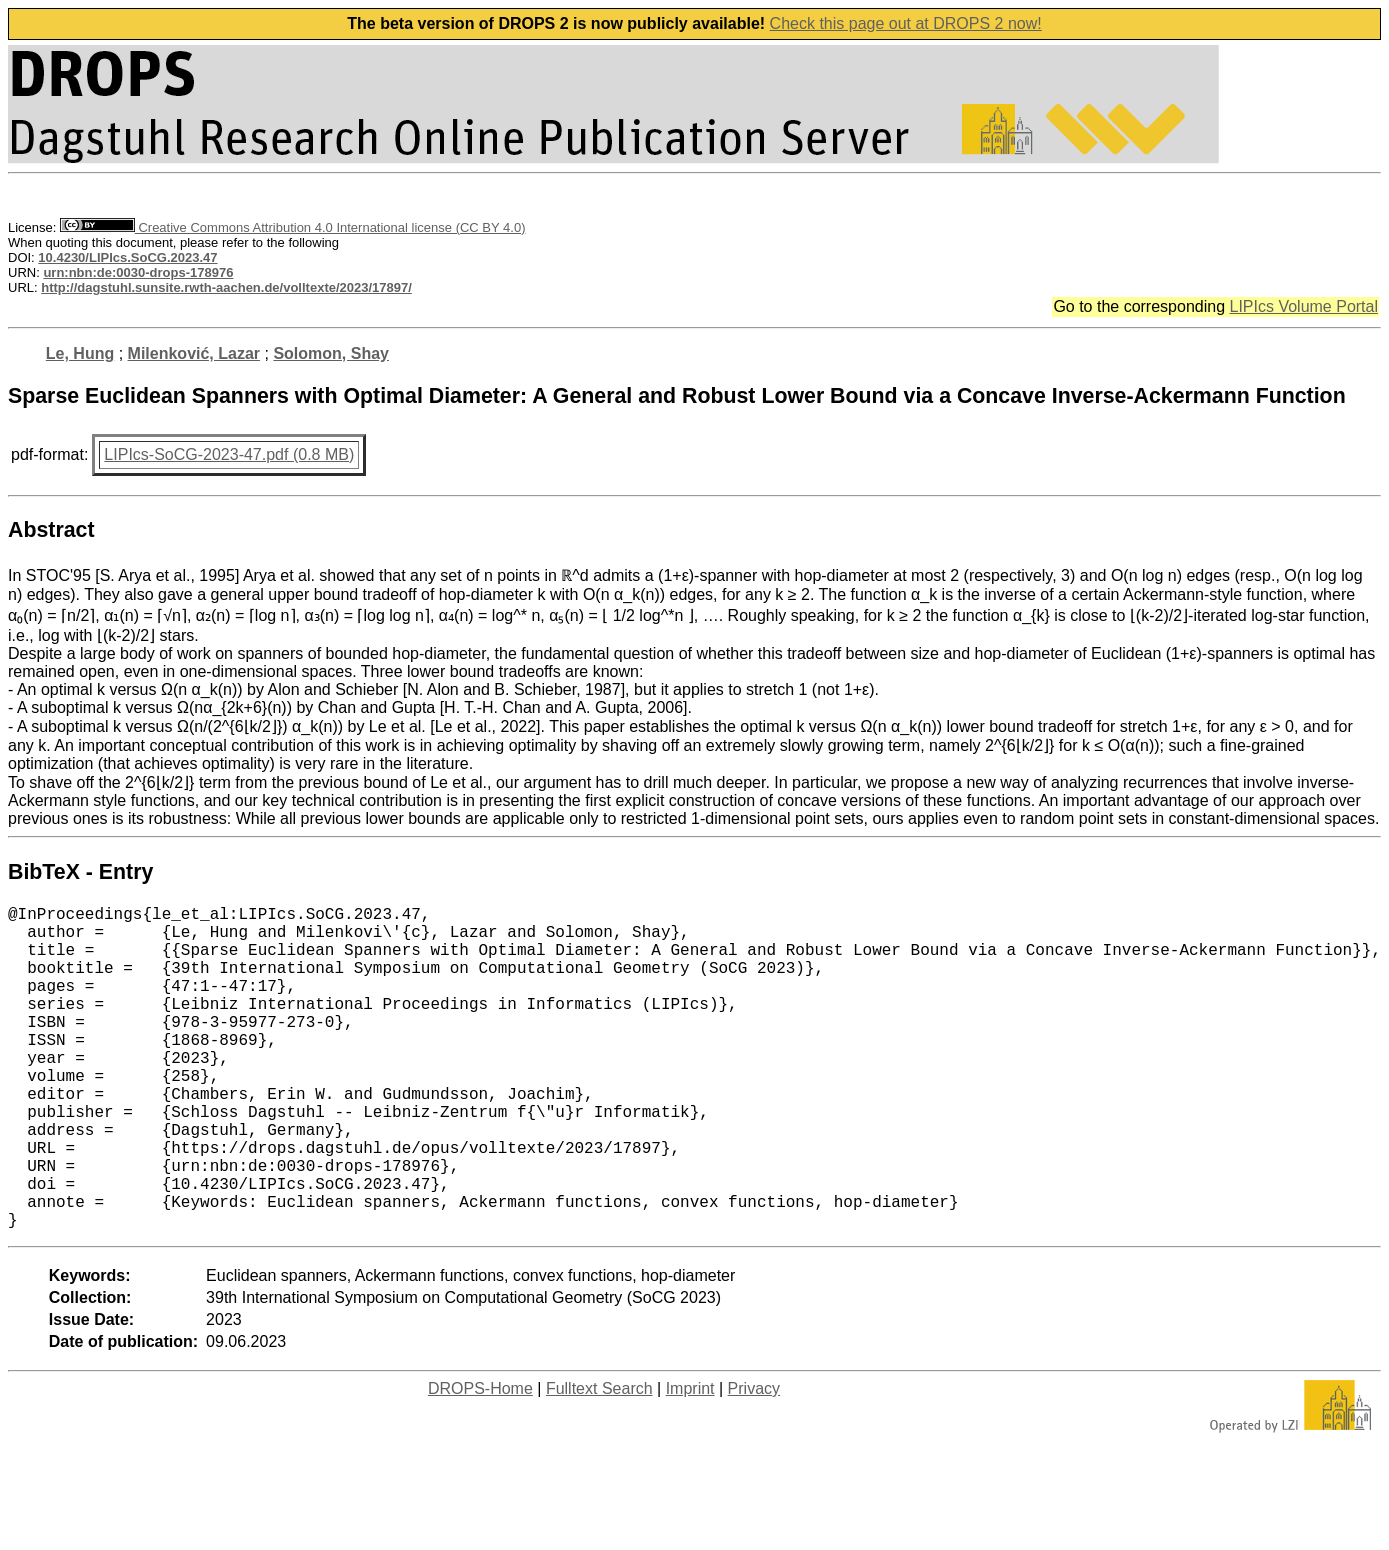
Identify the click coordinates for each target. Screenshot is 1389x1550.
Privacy (754, 1460)
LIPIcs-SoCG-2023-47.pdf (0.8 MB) (229, 454)
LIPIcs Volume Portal (1303, 306)
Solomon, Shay (331, 353)
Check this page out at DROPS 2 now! (906, 23)
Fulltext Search (599, 1460)
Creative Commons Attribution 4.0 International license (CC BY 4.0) (292, 227)
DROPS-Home (480, 1460)
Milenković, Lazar (194, 353)
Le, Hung (80, 353)
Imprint (690, 1460)
